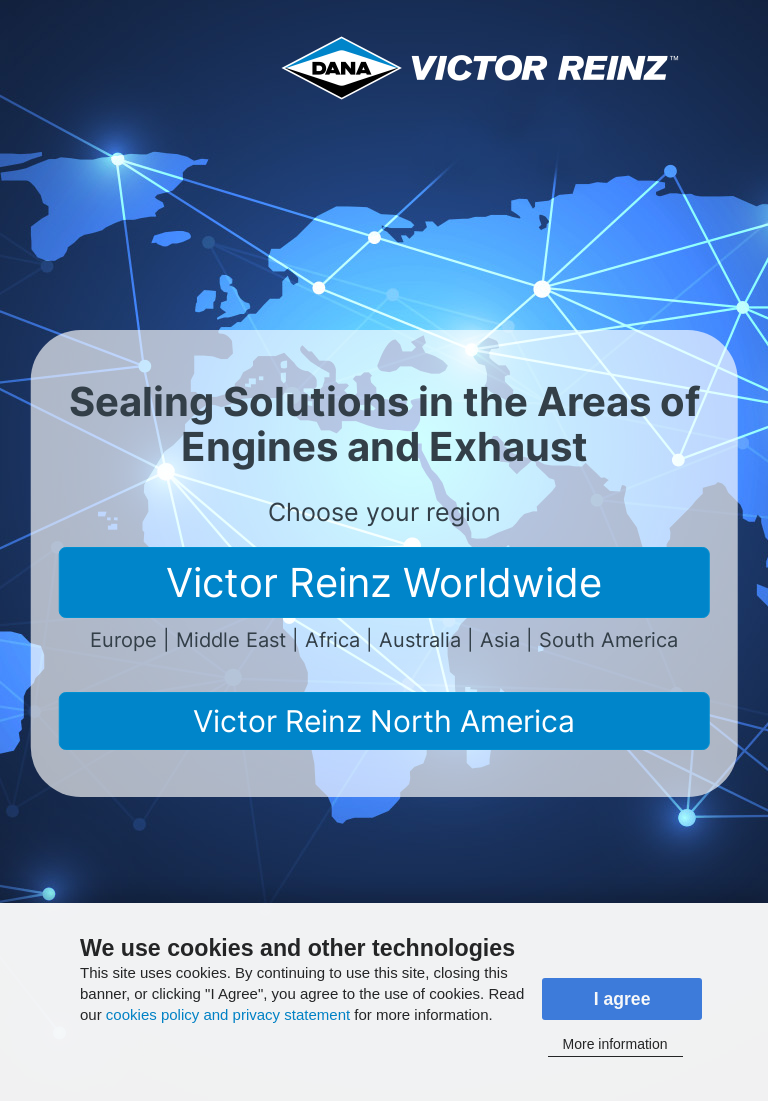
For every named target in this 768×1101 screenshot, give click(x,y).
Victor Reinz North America (384, 721)
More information (615, 1044)
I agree (622, 999)
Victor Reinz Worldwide (384, 582)
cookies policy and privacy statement (228, 1014)
